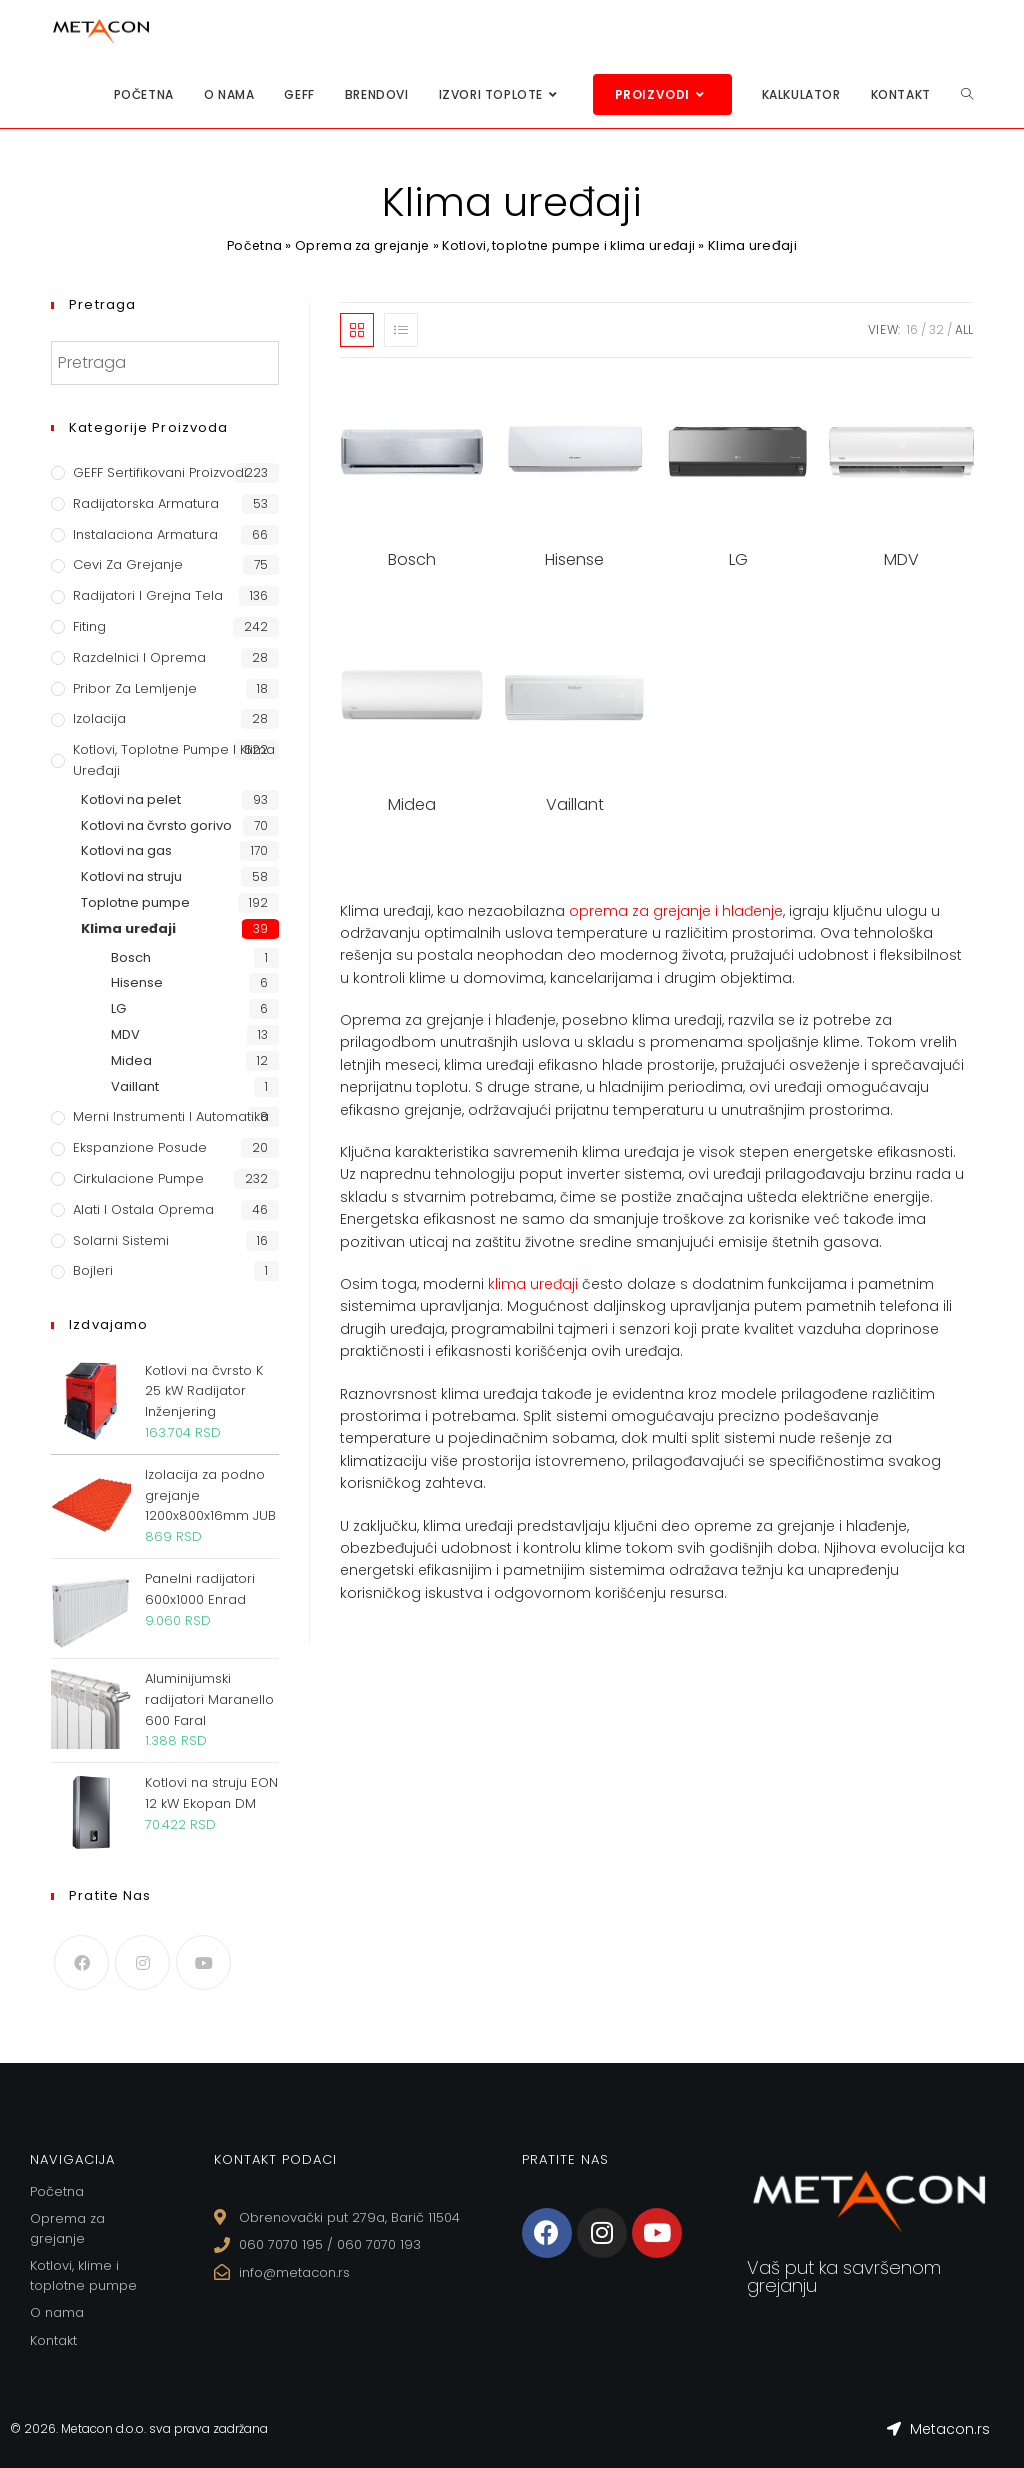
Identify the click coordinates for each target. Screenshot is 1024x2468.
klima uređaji (533, 1286)
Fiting (89, 626)
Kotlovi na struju (131, 876)
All (964, 329)
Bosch (131, 957)
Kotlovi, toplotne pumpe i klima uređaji (572, 245)
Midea (131, 1060)
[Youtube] (203, 1962)
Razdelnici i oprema (139, 657)
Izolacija (99, 718)
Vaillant (135, 1086)
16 (912, 329)
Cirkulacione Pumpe (138, 1178)
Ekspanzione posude (140, 1147)
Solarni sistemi (121, 1240)
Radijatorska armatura (146, 503)
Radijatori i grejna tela (148, 595)
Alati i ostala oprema (143, 1209)
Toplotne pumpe (135, 902)
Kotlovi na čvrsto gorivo (156, 825)
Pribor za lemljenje (135, 688)
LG (118, 1008)
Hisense (137, 982)
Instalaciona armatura (145, 534)
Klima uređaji (128, 928)
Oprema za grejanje (360, 245)
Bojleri (93, 1270)
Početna (249, 245)
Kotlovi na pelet (131, 799)
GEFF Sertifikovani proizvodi (160, 472)
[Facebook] (81, 1962)
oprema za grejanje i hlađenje (676, 913)
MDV (125, 1034)
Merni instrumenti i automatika (171, 1116)
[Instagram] (142, 1962)
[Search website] (967, 94)
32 (936, 329)
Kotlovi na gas (126, 850)
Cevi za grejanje (128, 564)
